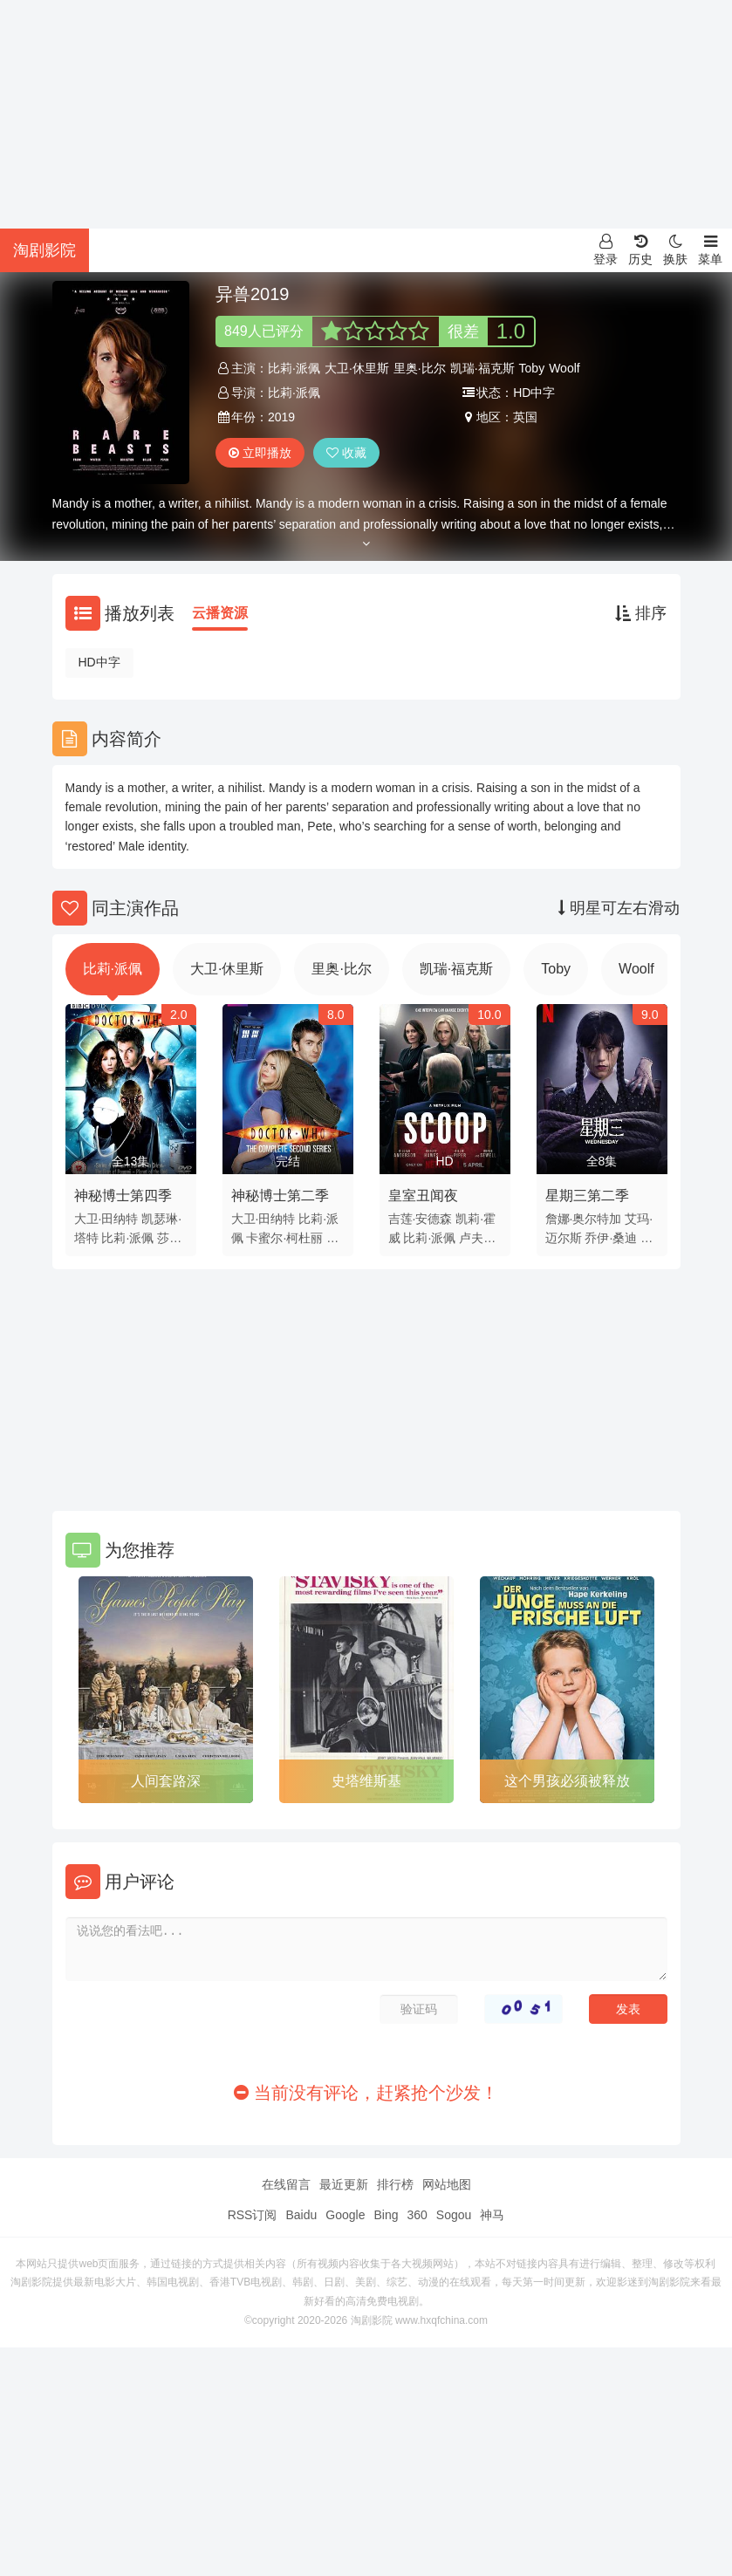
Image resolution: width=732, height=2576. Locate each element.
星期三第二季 (587, 1195)
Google (345, 2215)
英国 (525, 417)
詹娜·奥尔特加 (583, 1219)
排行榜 (395, 2184)
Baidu (301, 2215)
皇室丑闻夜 (423, 1195)
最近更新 (343, 2184)
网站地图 (446, 2184)
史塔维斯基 (366, 1780)
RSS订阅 (252, 2215)
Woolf (564, 368)
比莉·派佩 (294, 368)
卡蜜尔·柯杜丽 (284, 1238)
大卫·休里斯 (357, 368)
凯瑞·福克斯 (482, 368)
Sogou (453, 2215)
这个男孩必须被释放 (567, 1780)
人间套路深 (166, 1780)
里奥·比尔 (419, 368)
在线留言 (286, 2184)
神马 (492, 2215)
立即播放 (260, 453)
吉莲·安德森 (420, 1219)
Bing (385, 2215)
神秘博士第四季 (123, 1195)
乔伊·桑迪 (611, 1238)
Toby (532, 368)
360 (417, 2215)
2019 (281, 417)
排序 (641, 613)
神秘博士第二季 (280, 1195)
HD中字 (99, 662)
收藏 (346, 453)
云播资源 (220, 612)
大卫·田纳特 (106, 1219)
